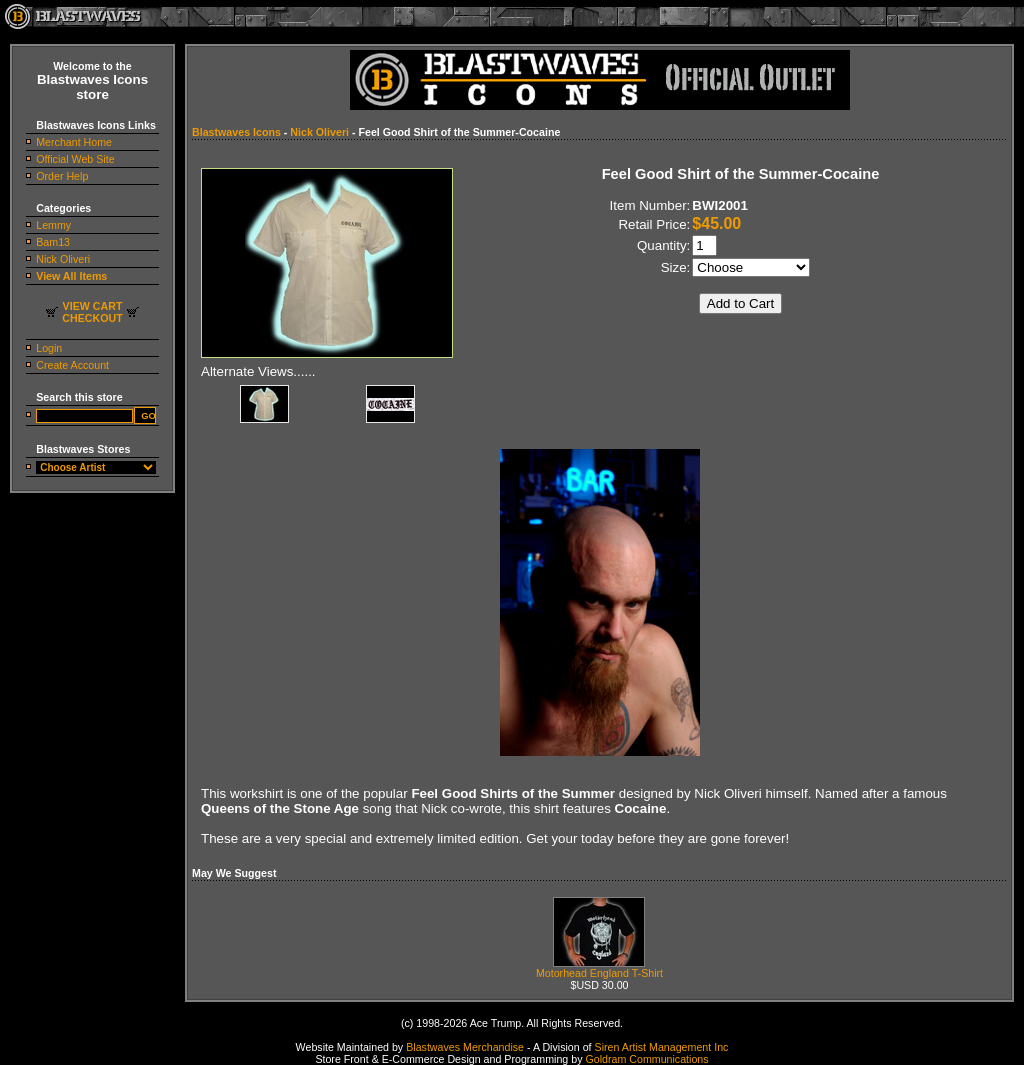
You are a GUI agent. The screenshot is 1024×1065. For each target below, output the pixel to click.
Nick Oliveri (63, 259)
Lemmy (53, 225)
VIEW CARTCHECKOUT (92, 312)
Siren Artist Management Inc (662, 1047)
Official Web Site (75, 159)
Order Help (62, 176)
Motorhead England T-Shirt (599, 968)
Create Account (72, 365)
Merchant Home (74, 142)
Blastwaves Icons (236, 132)
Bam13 (53, 242)
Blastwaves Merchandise (465, 1047)
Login (49, 348)
